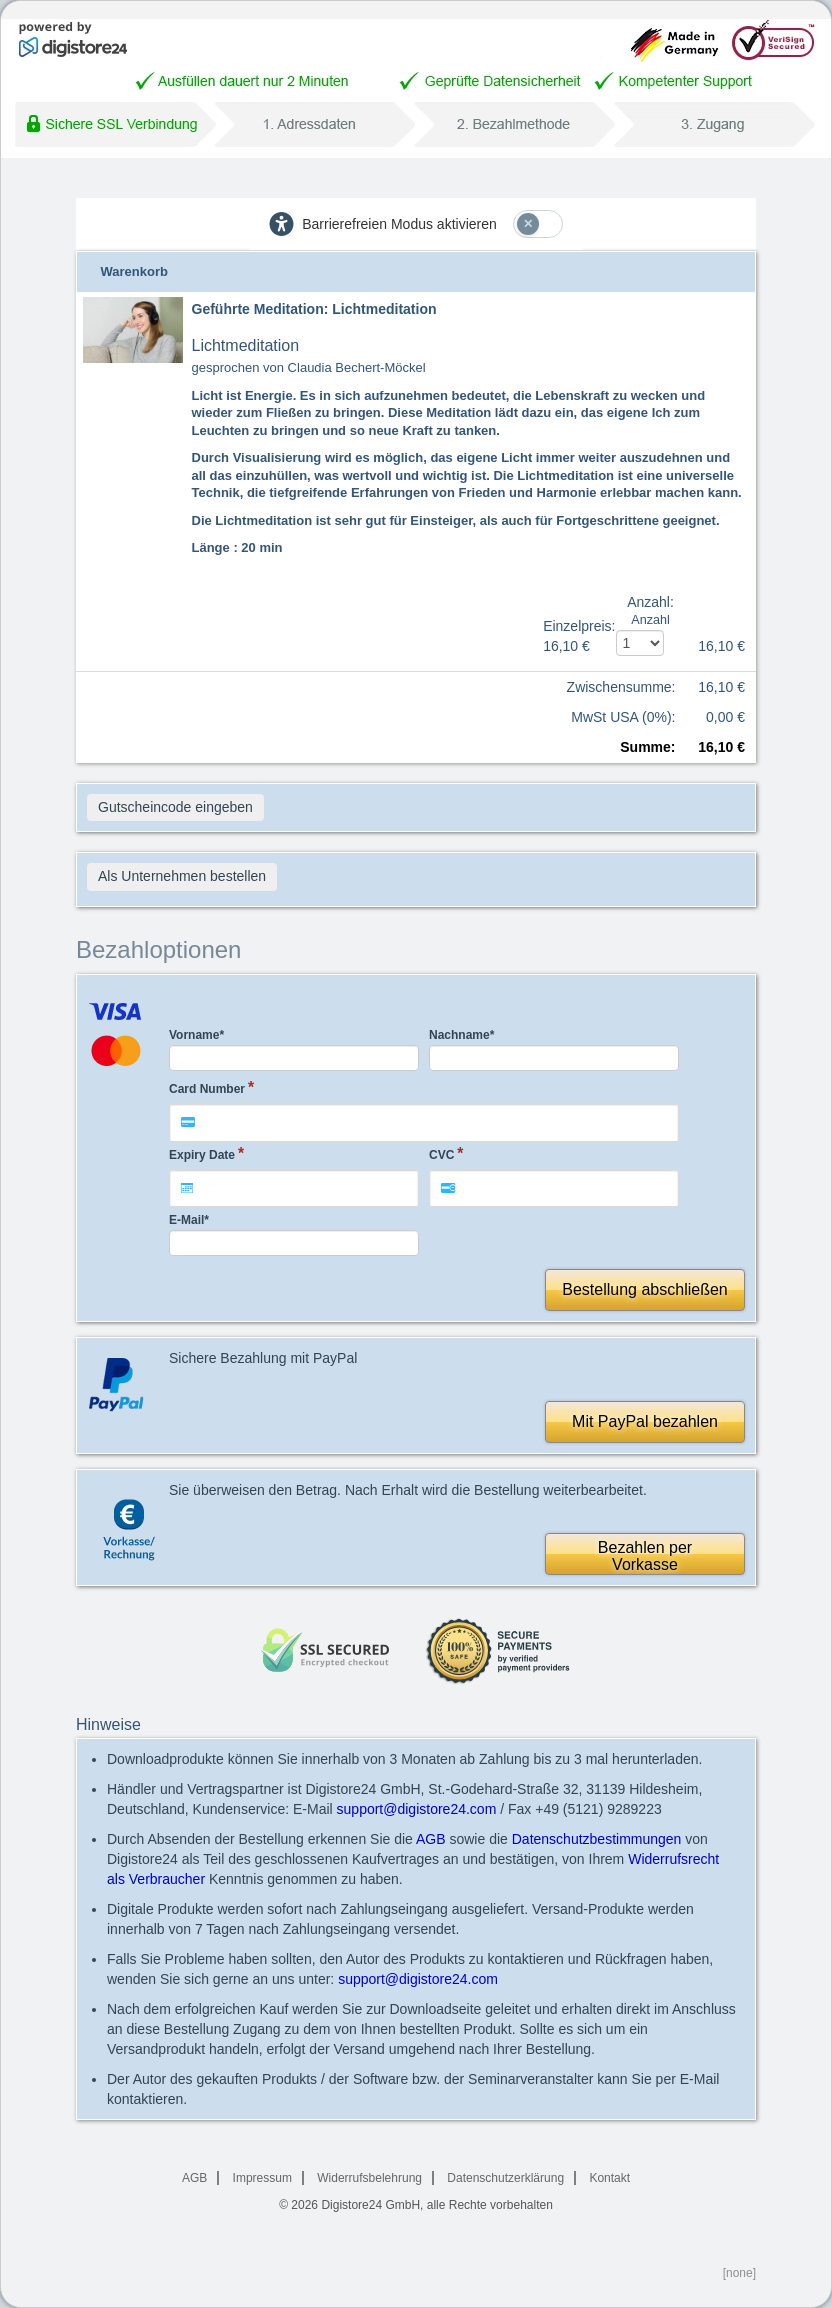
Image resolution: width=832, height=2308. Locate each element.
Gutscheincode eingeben (175, 807)
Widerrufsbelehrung (369, 2178)
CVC (441, 1155)
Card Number (207, 1089)
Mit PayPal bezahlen (645, 1421)
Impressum (262, 2178)
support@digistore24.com (417, 1809)
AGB (431, 1839)
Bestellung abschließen (644, 1289)
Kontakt (609, 2178)
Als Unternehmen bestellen (182, 876)
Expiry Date (202, 1155)
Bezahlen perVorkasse (645, 1556)
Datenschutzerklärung (505, 2178)
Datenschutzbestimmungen (597, 1839)
